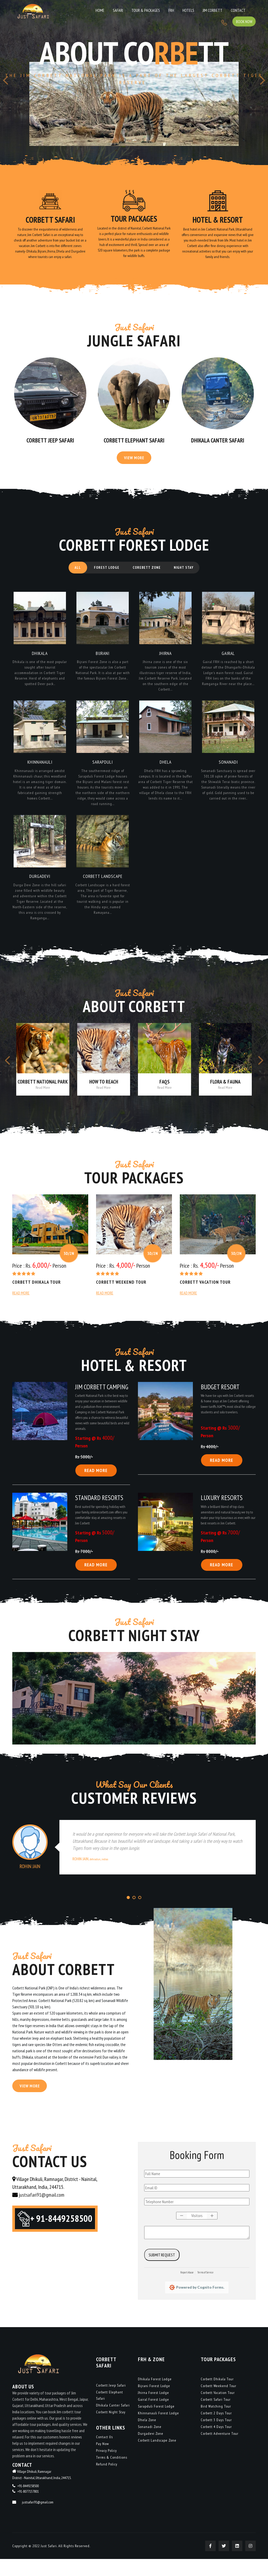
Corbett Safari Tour (216, 2416)
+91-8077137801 (28, 2508)
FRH (143, 10)
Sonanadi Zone (149, 2443)
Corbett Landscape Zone (157, 2457)
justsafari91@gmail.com (41, 2211)
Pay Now (102, 2460)
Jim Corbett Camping (101, 1400)
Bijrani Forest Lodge (154, 2402)
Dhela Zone (147, 2437)
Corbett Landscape (102, 887)
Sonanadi (228, 771)
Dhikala (40, 660)
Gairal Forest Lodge (153, 2416)
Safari (97, 10)
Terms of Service (205, 2289)
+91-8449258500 (28, 2503)
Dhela (165, 771)
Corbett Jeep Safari (50, 443)
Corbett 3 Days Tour (216, 2437)
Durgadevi (40, 887)
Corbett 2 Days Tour (216, 2430)
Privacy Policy (106, 2467)
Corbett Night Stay (110, 2429)
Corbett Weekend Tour (121, 1295)
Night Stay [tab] (188, 572)
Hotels (157, 10)
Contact (200, 10)
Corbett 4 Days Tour (216, 2443)
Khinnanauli (40, 771)
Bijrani (102, 660)
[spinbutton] (196, 2232)
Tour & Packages (121, 10)
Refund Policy (106, 2481)
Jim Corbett (178, 10)
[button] (128, 1913)
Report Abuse (186, 2289)
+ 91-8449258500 (65, 2237)
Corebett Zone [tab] (148, 572)
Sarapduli (102, 771)
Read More (21, 1306)
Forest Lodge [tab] (105, 572)
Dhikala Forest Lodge (155, 2396)
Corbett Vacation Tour (206, 1295)
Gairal (228, 660)
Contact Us (104, 2454)
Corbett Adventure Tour (219, 2450)
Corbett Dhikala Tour (37, 1295)
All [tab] (74, 572)
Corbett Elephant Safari (134, 443)
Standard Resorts (99, 1512)
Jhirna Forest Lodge (153, 2409)
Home (82, 10)
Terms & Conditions (111, 2474)
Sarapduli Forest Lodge (156, 2423)
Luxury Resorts (222, 1512)
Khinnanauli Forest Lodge (158, 2430)
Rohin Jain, (90, 1874)
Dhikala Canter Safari (217, 443)
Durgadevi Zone (150, 2450)
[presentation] (5, 82)
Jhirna (165, 660)
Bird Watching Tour (216, 2423)
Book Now (243, 9)
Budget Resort (220, 1400)
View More (134, 462)
